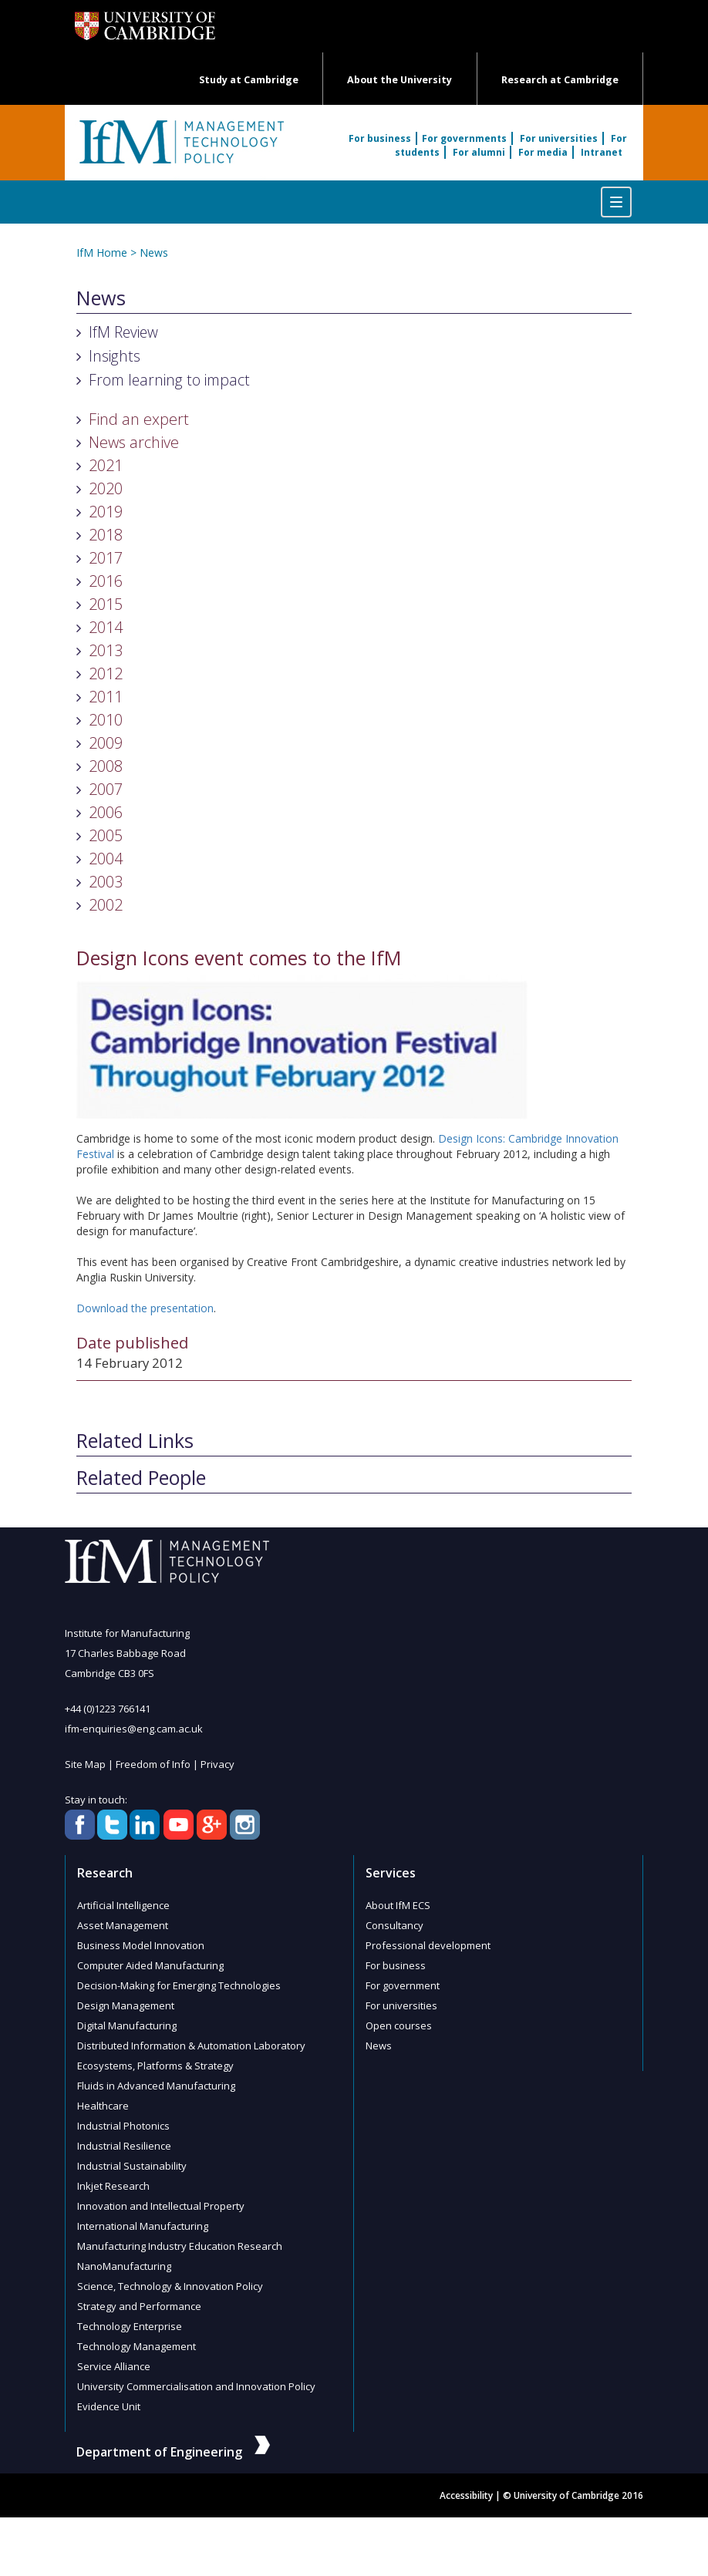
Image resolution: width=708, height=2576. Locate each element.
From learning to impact (169, 379)
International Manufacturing (142, 2226)
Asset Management (122, 1925)
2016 (106, 581)
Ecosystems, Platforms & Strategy (155, 2066)
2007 (106, 789)
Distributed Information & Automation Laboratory (191, 2045)
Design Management (125, 2005)
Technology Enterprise (129, 2326)
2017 (106, 557)
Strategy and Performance (139, 2306)
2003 (106, 881)
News (154, 252)
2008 (106, 766)
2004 (106, 858)
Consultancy (394, 1925)
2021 (106, 465)
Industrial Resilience (124, 2146)
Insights (114, 355)
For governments (464, 138)
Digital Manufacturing (127, 2025)
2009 (106, 742)
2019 (106, 511)
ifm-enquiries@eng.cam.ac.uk (134, 1729)
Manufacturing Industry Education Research (179, 2246)
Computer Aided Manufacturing (150, 1965)
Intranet (601, 152)
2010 (106, 719)
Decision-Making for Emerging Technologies (179, 1985)
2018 (106, 534)
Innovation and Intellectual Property (160, 2206)
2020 (106, 488)
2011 (106, 696)
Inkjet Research (113, 2186)
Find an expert (139, 419)
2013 (106, 650)
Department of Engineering (173, 2451)
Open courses (399, 2025)
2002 (106, 904)
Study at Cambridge (248, 79)
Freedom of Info (153, 1764)
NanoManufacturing (124, 2266)
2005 (106, 835)
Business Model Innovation (140, 1945)
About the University (399, 79)
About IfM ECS (398, 1905)
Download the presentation (145, 1308)
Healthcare (103, 2106)
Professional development (428, 1945)
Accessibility (466, 2495)
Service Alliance (113, 2366)
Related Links (135, 1441)
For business (380, 138)
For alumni (479, 152)
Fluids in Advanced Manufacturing (156, 2086)
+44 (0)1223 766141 (107, 1709)
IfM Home (101, 252)
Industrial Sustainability (132, 2166)
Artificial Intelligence (123, 1905)
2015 (106, 604)
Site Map (85, 1764)
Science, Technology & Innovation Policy (170, 2286)
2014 (106, 627)
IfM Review (123, 332)
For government (403, 1985)
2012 (106, 673)
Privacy (217, 1764)
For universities (559, 138)
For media (543, 152)
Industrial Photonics (123, 2126)
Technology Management (136, 2346)
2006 (106, 812)
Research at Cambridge (560, 79)
